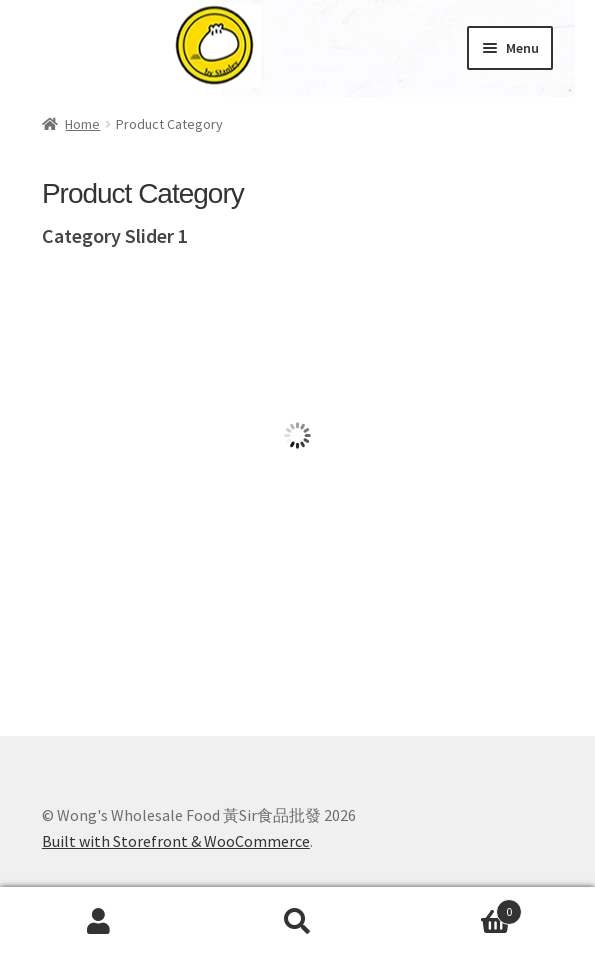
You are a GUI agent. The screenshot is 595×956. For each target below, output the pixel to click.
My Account (99, 922)
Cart (459, 907)
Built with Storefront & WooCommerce (176, 841)
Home (82, 124)
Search (297, 922)
